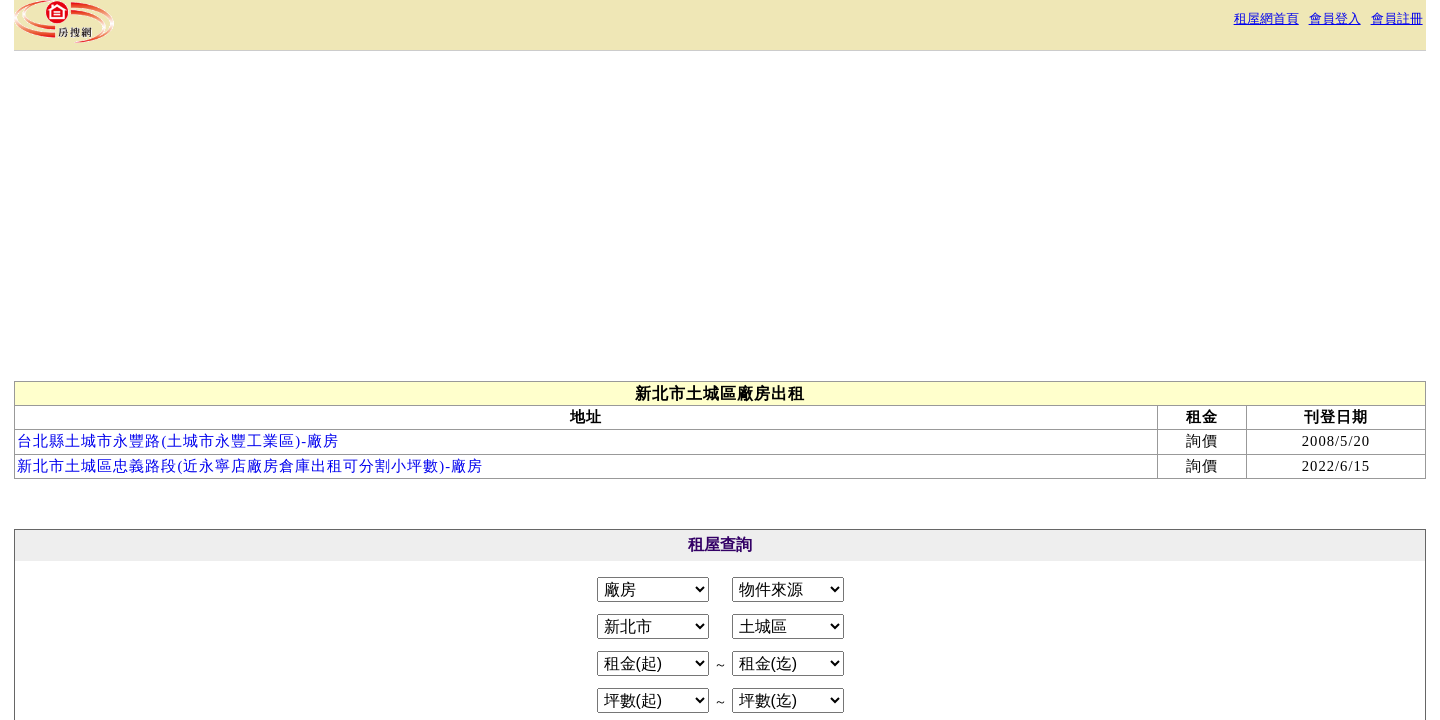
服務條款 (596, 623)
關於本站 (516, 623)
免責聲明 (772, 623)
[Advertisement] (832, 258)
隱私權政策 (684, 623)
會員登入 (1094, 24)
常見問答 (852, 623)
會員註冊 (1168, 24)
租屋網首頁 (1012, 24)
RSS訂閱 (930, 623)
